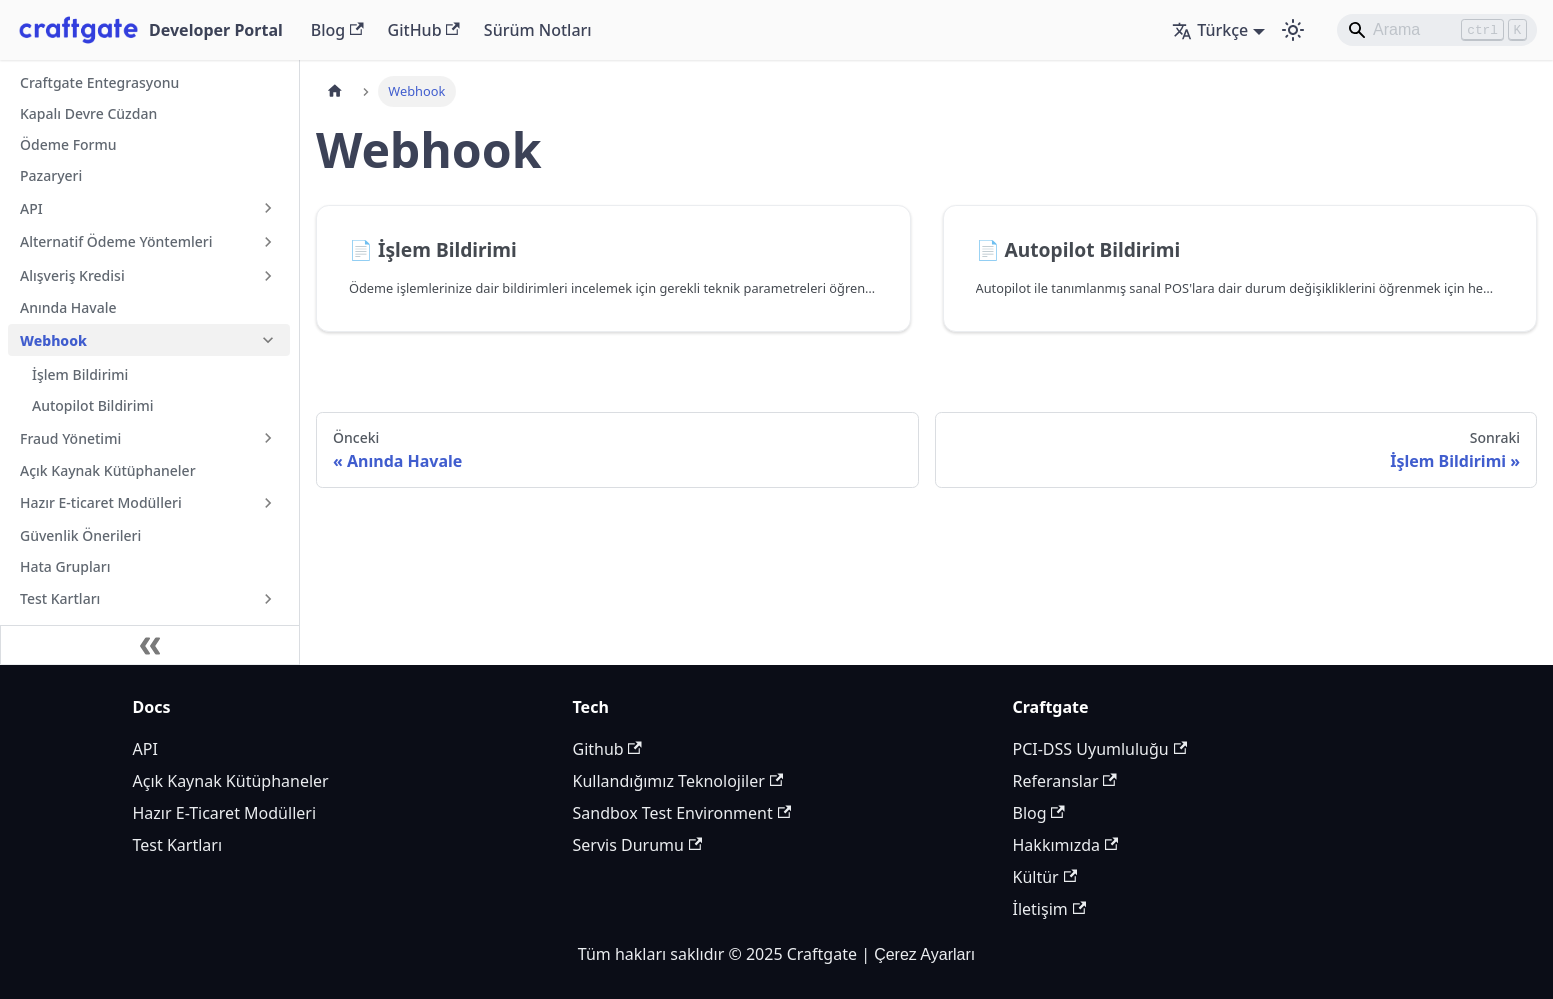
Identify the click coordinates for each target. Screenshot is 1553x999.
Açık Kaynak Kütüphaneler (108, 470)
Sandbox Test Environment (682, 813)
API (31, 208)
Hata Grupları (65, 566)
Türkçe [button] (1210, 30)
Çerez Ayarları (924, 954)
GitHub (424, 30)
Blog (337, 30)
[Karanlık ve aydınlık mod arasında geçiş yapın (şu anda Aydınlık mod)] (1293, 30)
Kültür (1045, 877)
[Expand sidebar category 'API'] (268, 208)
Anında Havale (68, 307)
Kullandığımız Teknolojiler (678, 781)
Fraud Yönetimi (70, 438)
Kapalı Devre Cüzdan (88, 113)
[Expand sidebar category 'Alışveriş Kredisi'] (268, 276)
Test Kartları (60, 598)
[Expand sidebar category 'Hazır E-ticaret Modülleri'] (268, 503)
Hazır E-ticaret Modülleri (101, 502)
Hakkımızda (1066, 845)
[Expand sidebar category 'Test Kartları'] (268, 599)
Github (607, 749)
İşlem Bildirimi (80, 374)
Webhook (53, 340)
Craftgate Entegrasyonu (99, 82)
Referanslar (1065, 781)
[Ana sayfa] (335, 91)
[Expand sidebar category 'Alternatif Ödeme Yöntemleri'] (268, 242)
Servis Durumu (638, 845)
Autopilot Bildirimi (93, 405)
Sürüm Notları (538, 30)
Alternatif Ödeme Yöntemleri (116, 241)
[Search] (1437, 30)
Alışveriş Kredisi (72, 275)
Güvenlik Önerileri (80, 535)
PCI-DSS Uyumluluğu (1100, 749)
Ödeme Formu (68, 144)
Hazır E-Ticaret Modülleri (225, 813)
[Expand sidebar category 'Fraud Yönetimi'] (268, 438)
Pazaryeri (51, 175)
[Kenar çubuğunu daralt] (150, 645)
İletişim (1050, 909)
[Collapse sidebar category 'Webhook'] (268, 340)
